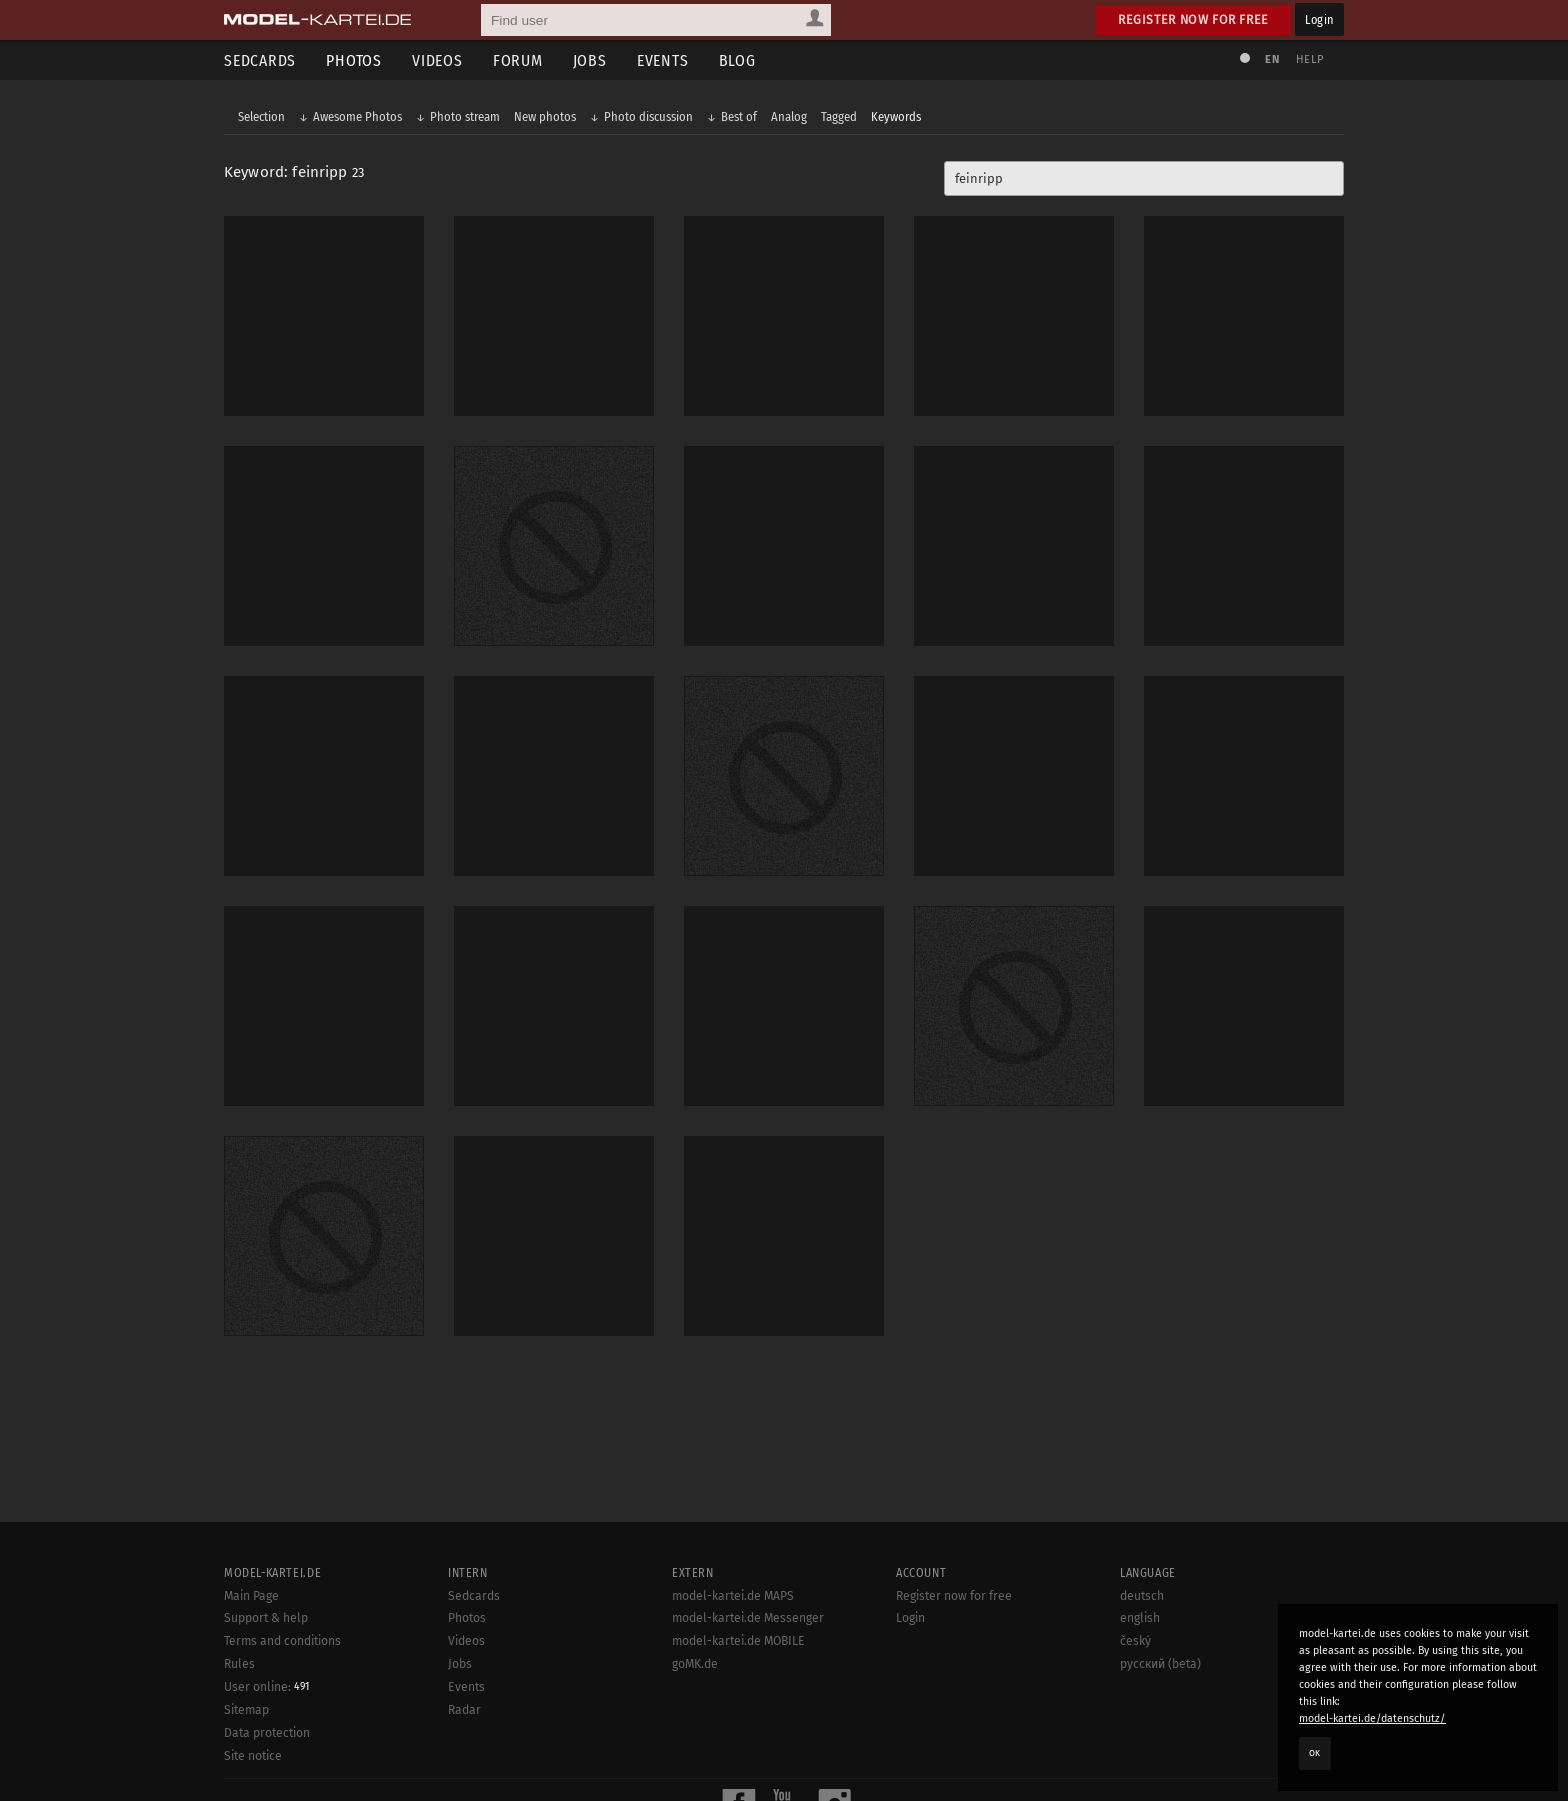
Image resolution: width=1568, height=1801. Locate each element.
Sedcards (260, 60)
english (1140, 1618)
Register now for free (1193, 19)
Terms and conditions (282, 1641)
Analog (789, 116)
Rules (239, 1664)
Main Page (251, 1596)
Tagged (839, 116)
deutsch (1142, 1596)
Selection (261, 116)
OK (1315, 1753)
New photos (545, 116)
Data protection (267, 1733)
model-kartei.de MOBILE (738, 1641)
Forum (518, 60)
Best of (739, 116)
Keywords (896, 116)
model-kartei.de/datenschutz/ (1372, 1718)
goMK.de (695, 1664)
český (1135, 1641)
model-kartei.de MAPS (733, 1596)
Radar (464, 1710)
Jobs (590, 60)
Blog (737, 60)
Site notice (253, 1756)
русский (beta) (1160, 1664)
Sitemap (246, 1710)
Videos (437, 60)
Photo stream (465, 116)
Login (1319, 19)
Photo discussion (648, 116)
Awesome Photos (357, 116)
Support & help (266, 1618)
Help (1310, 59)
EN (1272, 59)
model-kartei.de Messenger (748, 1618)
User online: (266, 1687)
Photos (354, 60)
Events (663, 60)
